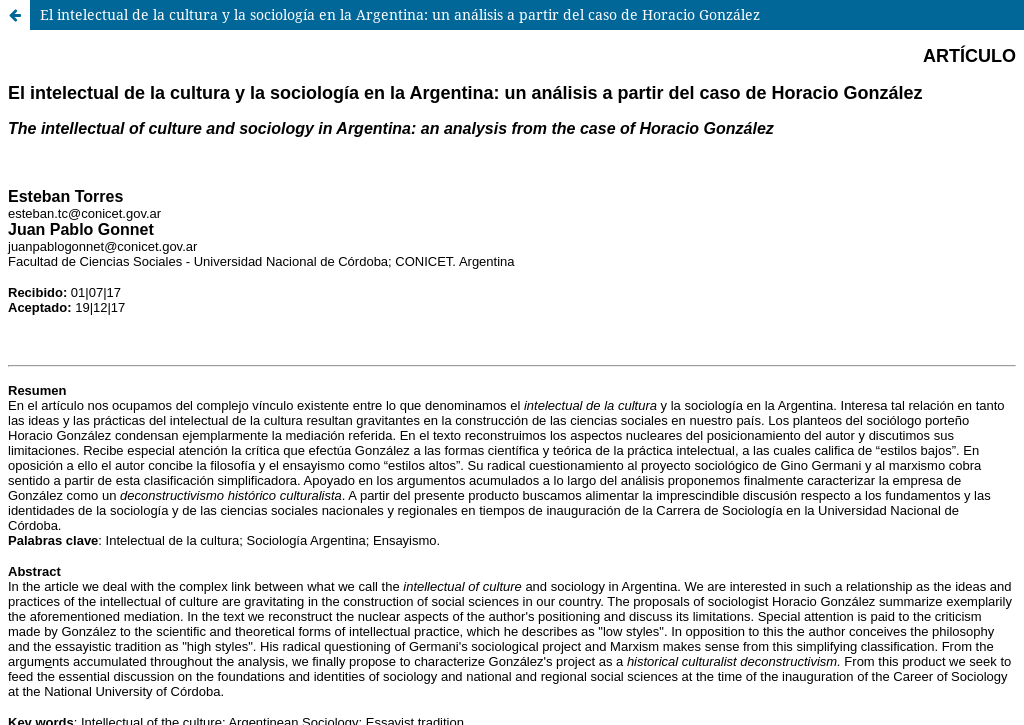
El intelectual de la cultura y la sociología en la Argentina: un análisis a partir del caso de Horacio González (400, 14)
